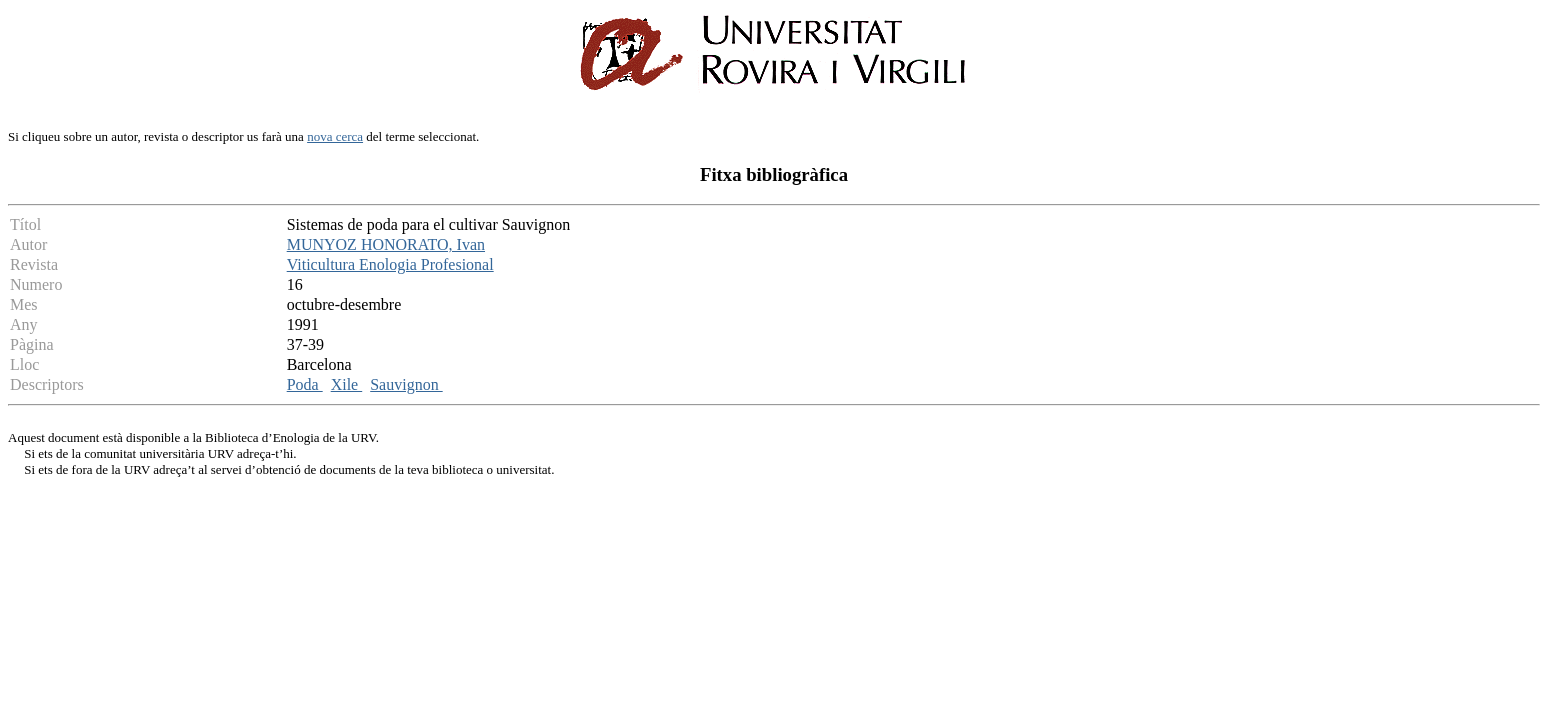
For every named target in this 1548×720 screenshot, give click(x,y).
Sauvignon (406, 384)
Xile (347, 384)
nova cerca (335, 136)
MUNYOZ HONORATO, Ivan (386, 244)
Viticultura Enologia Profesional (390, 264)
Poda (305, 384)
